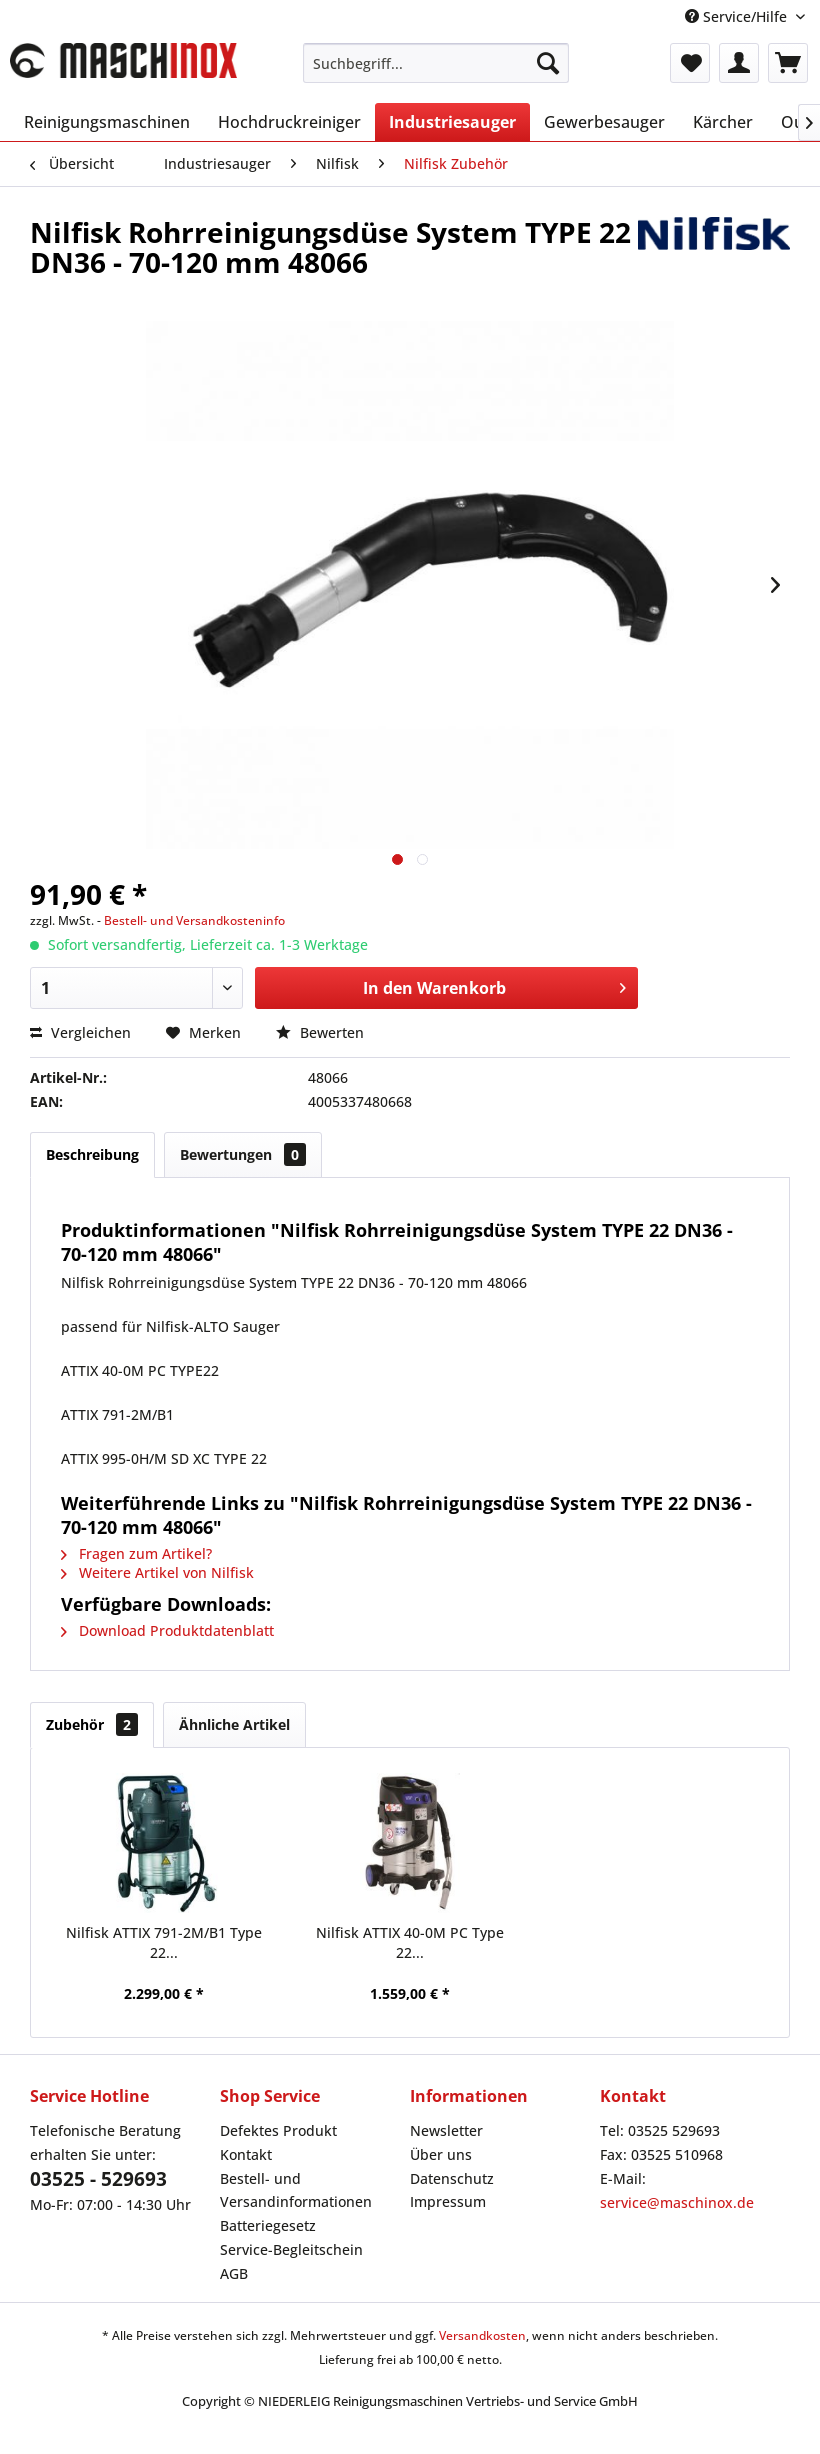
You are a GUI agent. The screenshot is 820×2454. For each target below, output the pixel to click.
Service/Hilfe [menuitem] (738, 16)
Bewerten (320, 1032)
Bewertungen (243, 1154)
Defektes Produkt (278, 2130)
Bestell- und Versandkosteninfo (194, 920)
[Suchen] (548, 63)
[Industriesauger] (452, 122)
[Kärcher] (723, 122)
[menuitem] (436, 63)
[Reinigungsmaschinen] (107, 122)
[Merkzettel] (690, 63)
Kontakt (246, 2154)
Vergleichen (80, 1032)
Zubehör (92, 1724)
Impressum (448, 2201)
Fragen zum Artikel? (136, 1553)
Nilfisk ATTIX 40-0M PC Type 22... (410, 1942)
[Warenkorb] (788, 63)
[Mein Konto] (739, 63)
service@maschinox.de (677, 2202)
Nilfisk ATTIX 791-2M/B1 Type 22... (164, 1942)
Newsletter (446, 2130)
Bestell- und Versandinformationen (296, 2190)
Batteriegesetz (268, 2225)
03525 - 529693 (98, 2179)
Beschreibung (92, 1154)
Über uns (441, 2154)
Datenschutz (452, 2178)
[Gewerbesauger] (604, 122)
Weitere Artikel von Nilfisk (157, 1572)
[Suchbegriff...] (436, 63)
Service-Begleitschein (291, 2249)
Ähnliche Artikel (234, 1724)
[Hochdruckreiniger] (289, 122)
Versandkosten (482, 2335)
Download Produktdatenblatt (167, 1630)
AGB (234, 2273)
